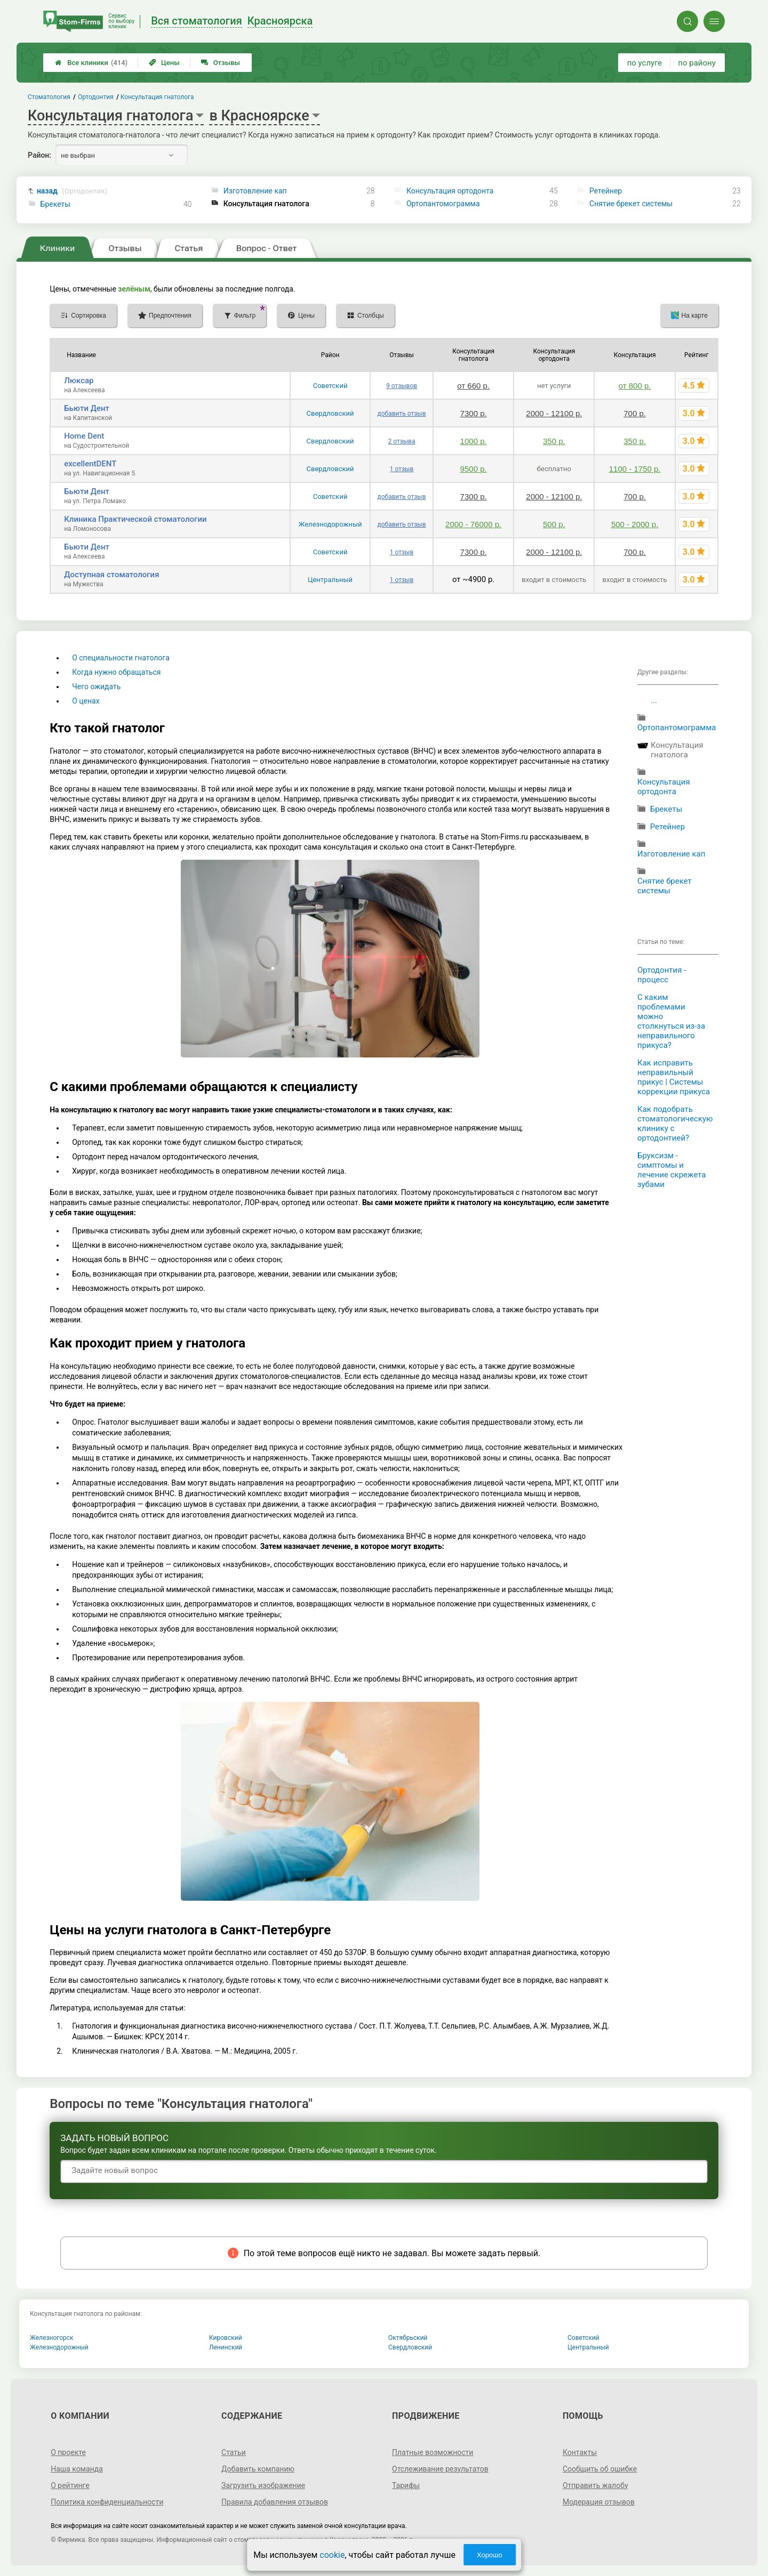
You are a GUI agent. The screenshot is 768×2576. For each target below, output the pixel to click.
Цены (164, 63)
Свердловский (330, 413)
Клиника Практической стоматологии (135, 519)
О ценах (85, 701)
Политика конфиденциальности (107, 2502)
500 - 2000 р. (634, 524)
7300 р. (473, 413)
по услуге (644, 63)
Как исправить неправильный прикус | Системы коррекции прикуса (673, 1077)
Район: (39, 155)
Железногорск (52, 2337)
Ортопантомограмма (443, 203)
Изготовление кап (255, 191)
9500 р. (473, 468)
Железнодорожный (330, 524)
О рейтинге (70, 2485)
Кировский (225, 2337)
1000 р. (473, 441)
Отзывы (220, 63)
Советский (330, 386)
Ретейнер (605, 191)
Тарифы (406, 2485)
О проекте (68, 2452)
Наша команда (77, 2469)
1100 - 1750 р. (635, 468)
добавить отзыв (401, 413)
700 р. (634, 413)
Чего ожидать (96, 686)
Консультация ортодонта (450, 191)
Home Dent (84, 436)
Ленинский (225, 2347)
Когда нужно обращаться (116, 672)
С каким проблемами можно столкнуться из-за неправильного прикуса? (671, 1021)
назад (72, 191)
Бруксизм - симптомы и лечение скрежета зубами (671, 1170)
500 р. (554, 524)
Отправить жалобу (595, 2485)
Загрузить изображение (263, 2485)
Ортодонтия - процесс (661, 974)
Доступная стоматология (111, 574)
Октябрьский (408, 2337)
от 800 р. (635, 385)
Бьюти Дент (86, 408)
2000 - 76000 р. (473, 524)
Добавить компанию (257, 2469)
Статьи (233, 2452)
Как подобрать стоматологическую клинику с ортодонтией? (675, 1123)
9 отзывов (401, 386)
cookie (332, 2555)
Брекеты (56, 204)
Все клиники (91, 63)
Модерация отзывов (599, 2502)
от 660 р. (473, 385)
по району (696, 63)
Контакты (580, 2452)
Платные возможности (432, 2452)
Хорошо (489, 2555)
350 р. (554, 441)
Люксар (78, 380)
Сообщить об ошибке (600, 2469)
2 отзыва (401, 441)
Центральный (330, 580)
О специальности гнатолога (121, 657)
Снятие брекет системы (631, 203)
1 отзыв (401, 469)
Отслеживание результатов (440, 2469)
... (654, 700)
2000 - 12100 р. (554, 413)
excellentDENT (90, 464)
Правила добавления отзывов (274, 2502)
